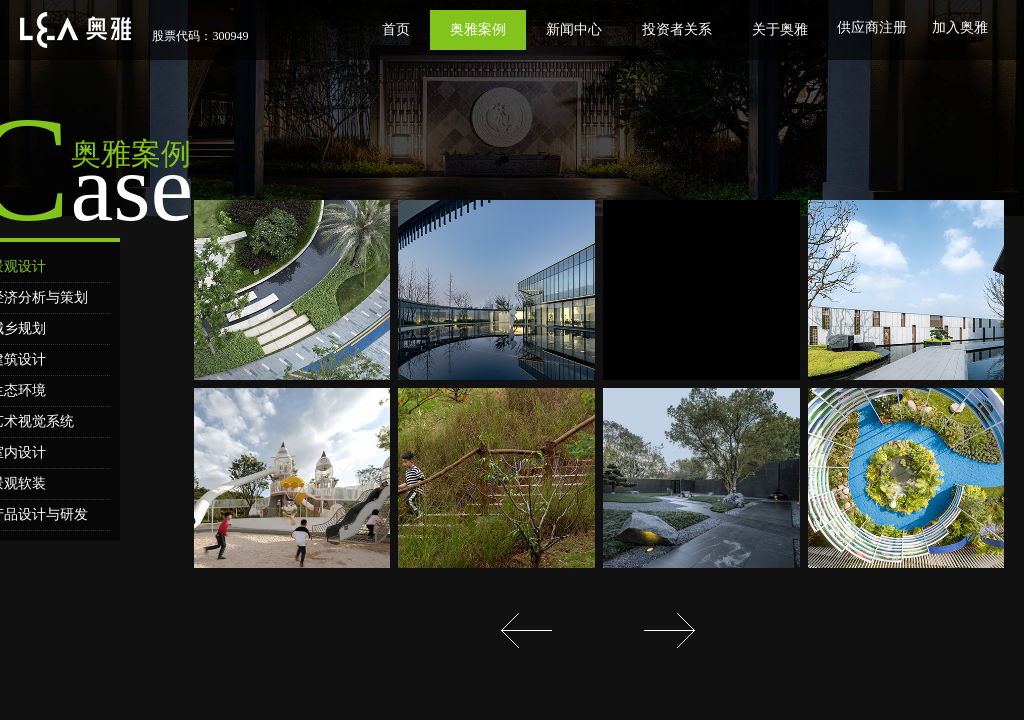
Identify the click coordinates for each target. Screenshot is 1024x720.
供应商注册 (872, 27)
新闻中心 (574, 29)
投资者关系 (677, 29)
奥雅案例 (478, 29)
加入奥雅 (960, 27)
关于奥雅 (780, 29)
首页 (396, 29)
